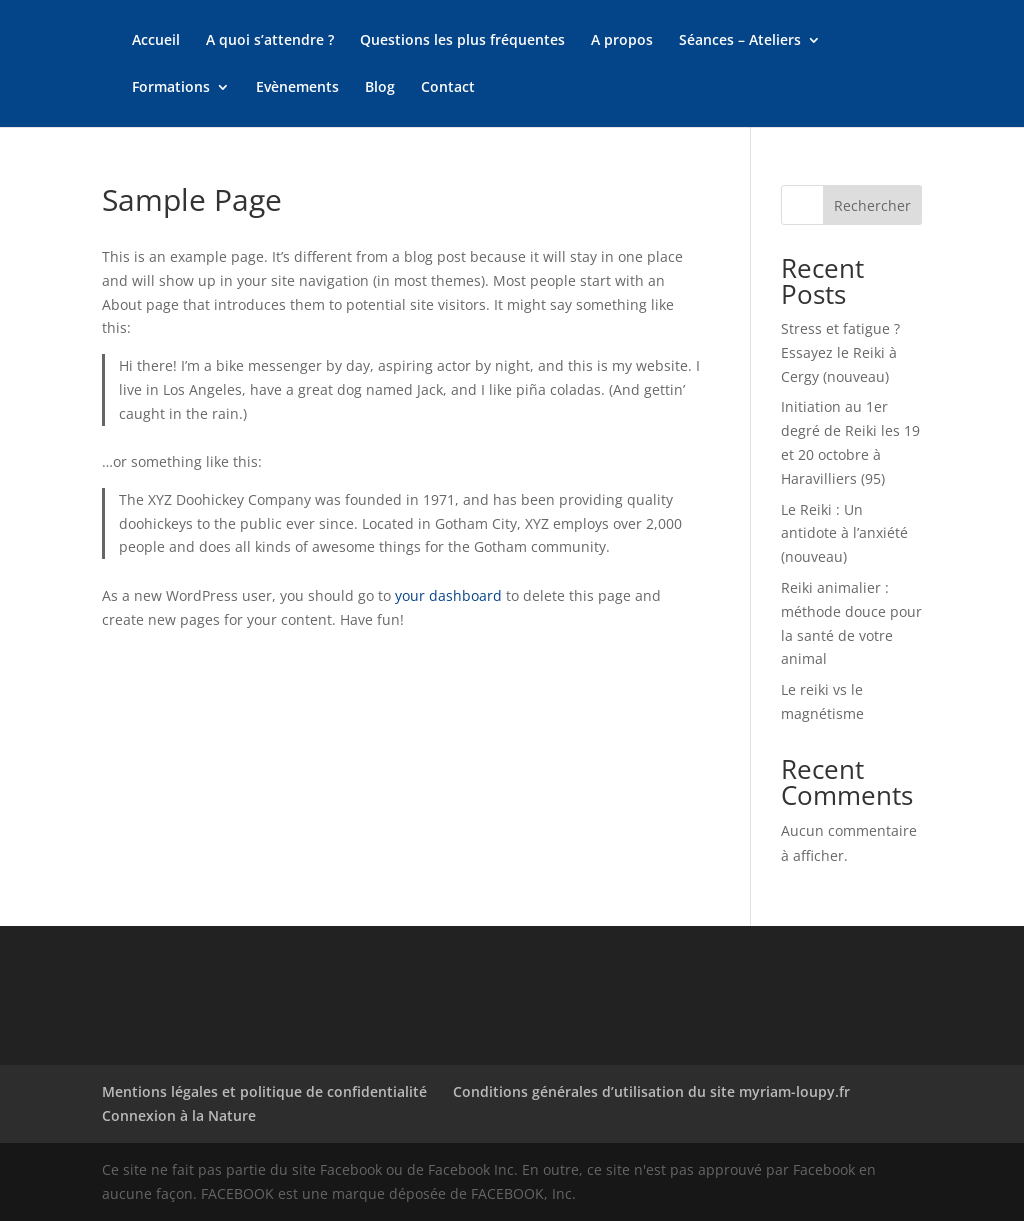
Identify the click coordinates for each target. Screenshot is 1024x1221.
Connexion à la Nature (179, 1115)
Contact (448, 88)
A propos (622, 41)
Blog (380, 88)
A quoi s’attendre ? (270, 41)
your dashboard (448, 595)
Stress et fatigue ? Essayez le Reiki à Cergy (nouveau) (840, 352)
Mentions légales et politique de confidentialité (264, 1091)
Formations (171, 88)
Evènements (297, 88)
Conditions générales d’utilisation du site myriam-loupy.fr (651, 1091)
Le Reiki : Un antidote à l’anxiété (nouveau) (844, 533)
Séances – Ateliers (740, 41)
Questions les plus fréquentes (462, 41)
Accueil (156, 41)
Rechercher (872, 205)
